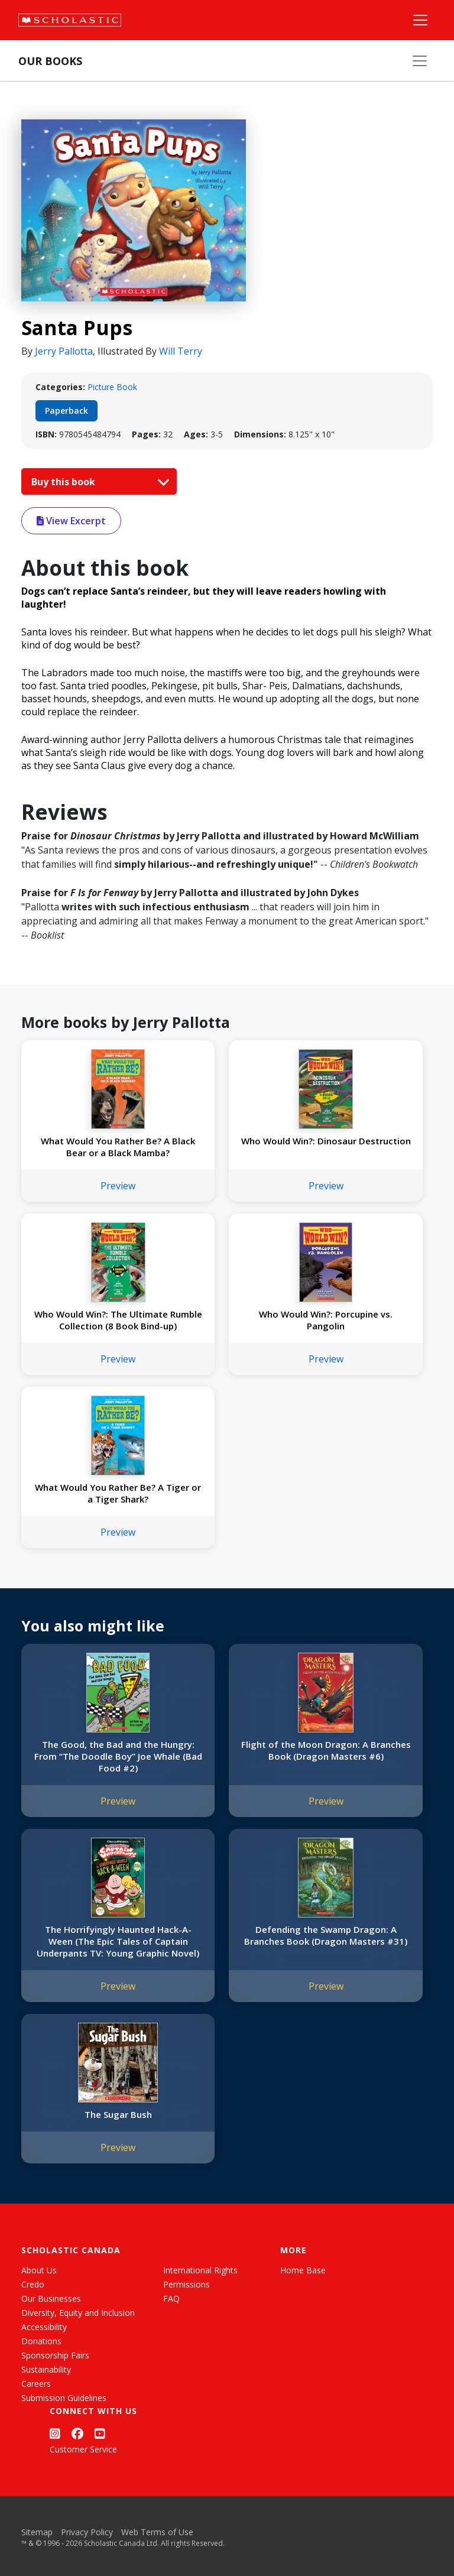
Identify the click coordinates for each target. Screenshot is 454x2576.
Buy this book (97, 481)
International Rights (200, 2270)
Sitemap (37, 2532)
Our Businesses (51, 2298)
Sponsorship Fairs (55, 2355)
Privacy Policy (87, 2532)
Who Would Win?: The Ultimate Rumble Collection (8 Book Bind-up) (118, 1320)
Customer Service (83, 2449)
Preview (117, 1185)
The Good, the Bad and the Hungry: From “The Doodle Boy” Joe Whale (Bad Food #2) (118, 1756)
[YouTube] (100, 2433)
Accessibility (44, 2326)
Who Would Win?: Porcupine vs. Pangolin (326, 1320)
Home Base (303, 2270)
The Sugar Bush (118, 2114)
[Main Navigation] (420, 20)
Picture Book (112, 386)
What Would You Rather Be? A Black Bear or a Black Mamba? (118, 1147)
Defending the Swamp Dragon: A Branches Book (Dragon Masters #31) (325, 1935)
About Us (39, 2270)
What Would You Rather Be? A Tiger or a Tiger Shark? (118, 1493)
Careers (36, 2383)
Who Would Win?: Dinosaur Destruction (326, 1141)
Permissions (186, 2284)
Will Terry (180, 351)
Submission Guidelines (63, 2397)
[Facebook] (77, 2433)
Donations (41, 2341)
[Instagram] (55, 2433)
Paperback (66, 410)
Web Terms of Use (157, 2532)
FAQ (171, 2298)
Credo (32, 2284)
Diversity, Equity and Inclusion (78, 2312)
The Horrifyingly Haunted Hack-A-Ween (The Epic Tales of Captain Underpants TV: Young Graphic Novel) (118, 1941)
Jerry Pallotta (64, 351)
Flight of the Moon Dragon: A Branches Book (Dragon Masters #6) (326, 1750)
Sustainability (46, 2369)
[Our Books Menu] (420, 61)
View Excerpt (71, 520)
